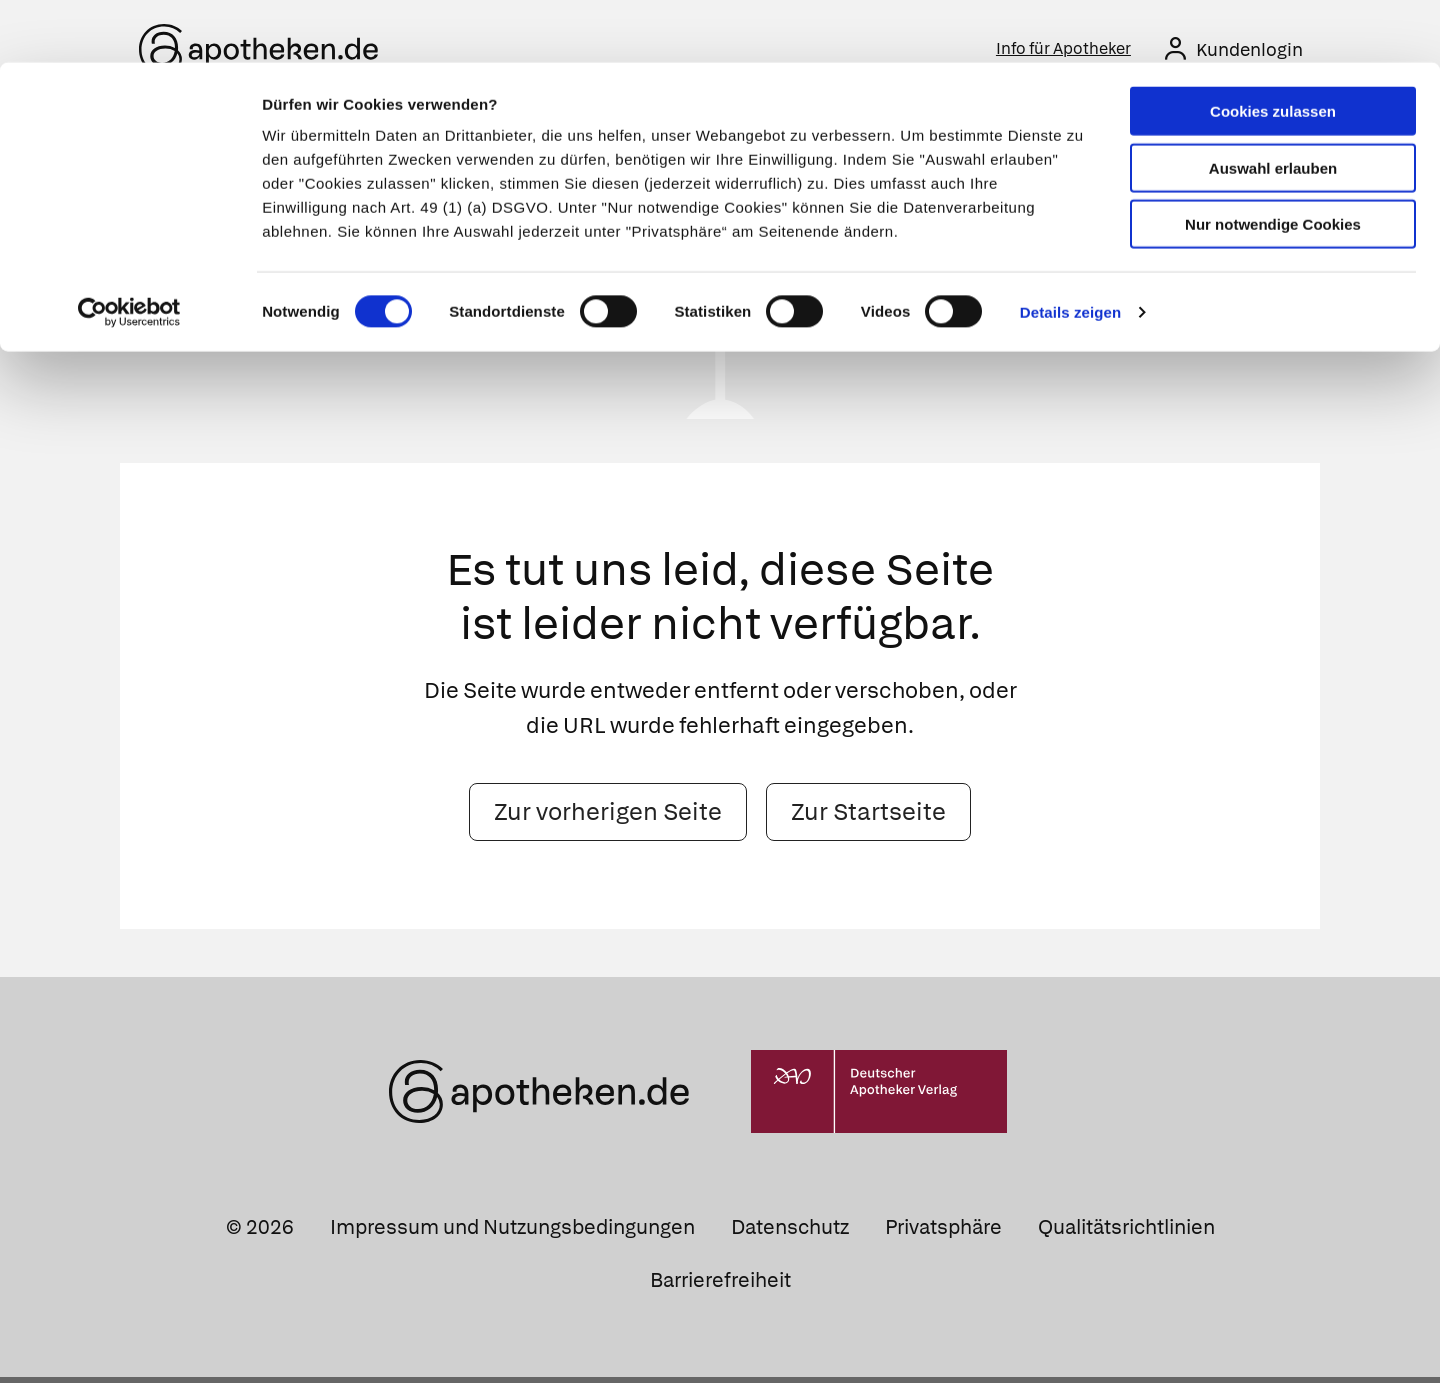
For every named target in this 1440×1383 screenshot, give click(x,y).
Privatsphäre (943, 1233)
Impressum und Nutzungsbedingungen (512, 1233)
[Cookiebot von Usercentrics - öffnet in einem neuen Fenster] (129, 250)
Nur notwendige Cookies (1273, 161)
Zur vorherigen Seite (608, 817)
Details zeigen (1070, 249)
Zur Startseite (868, 817)
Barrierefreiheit (720, 1286)
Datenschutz (790, 1233)
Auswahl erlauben (1273, 105)
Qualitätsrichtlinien (1126, 1233)
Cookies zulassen (1273, 48)
